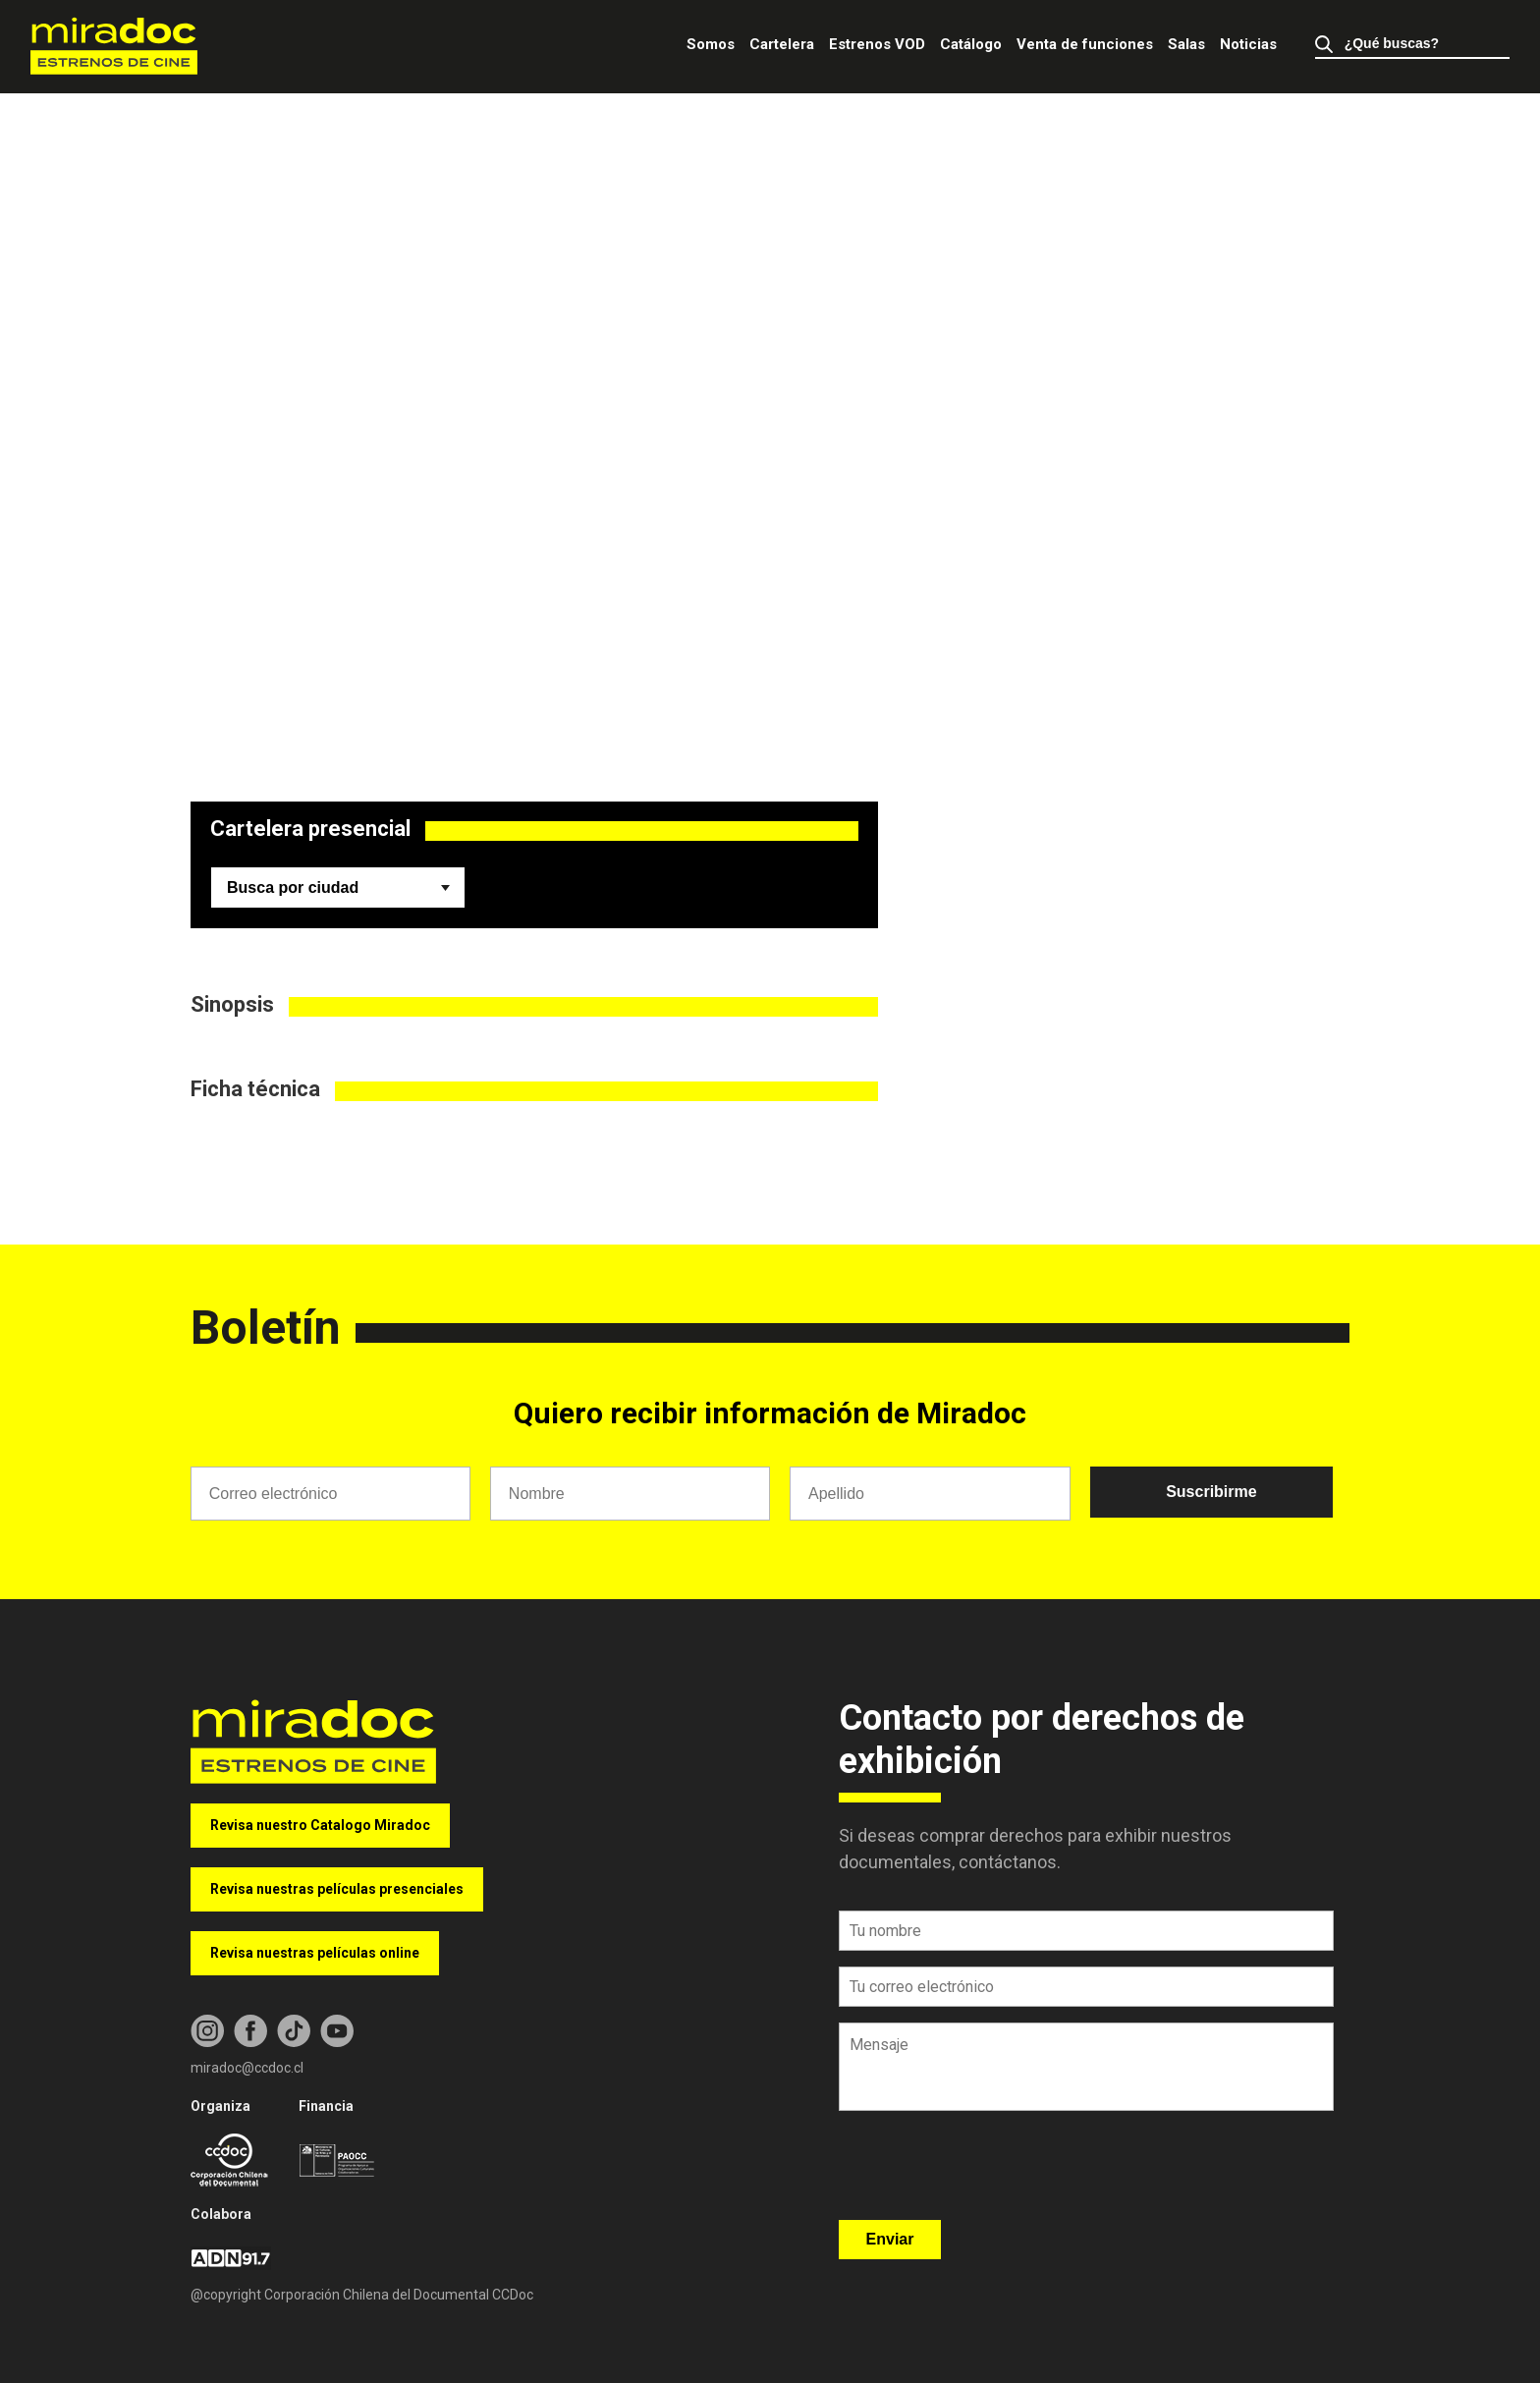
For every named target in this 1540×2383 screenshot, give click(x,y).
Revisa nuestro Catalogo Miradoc (320, 1825)
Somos (711, 44)
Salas (1186, 44)
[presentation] (988, 2172)
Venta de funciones (1085, 44)
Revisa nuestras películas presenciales (337, 1889)
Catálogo (971, 44)
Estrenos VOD (877, 44)
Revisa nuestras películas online (314, 1953)
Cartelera (781, 44)
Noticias (1248, 44)
